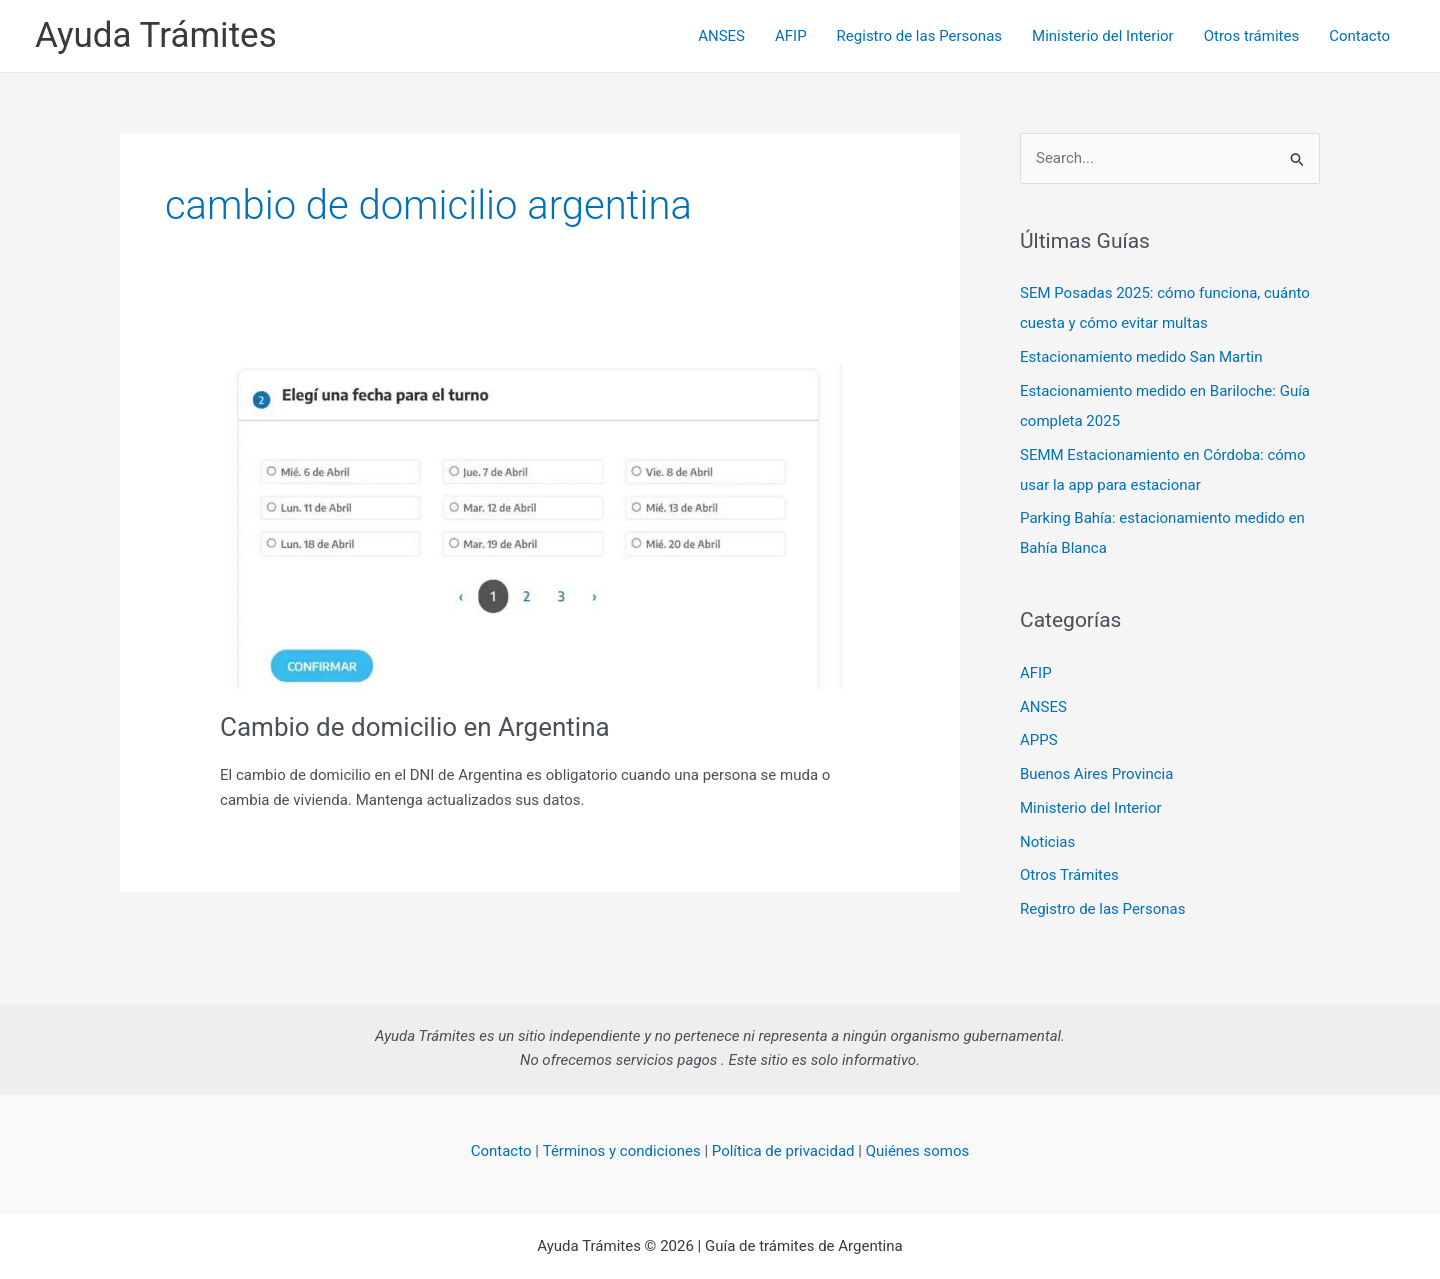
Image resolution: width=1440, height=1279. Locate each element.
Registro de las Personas (919, 36)
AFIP (791, 36)
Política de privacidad (783, 1151)
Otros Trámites (1069, 875)
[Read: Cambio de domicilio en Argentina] (540, 525)
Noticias (1047, 842)
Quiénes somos (918, 1151)
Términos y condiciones (622, 1151)
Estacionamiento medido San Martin (1141, 357)
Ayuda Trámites (156, 35)
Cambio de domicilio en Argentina (415, 727)
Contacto (1359, 36)
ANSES (721, 36)
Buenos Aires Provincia (1096, 774)
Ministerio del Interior (1103, 36)
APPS (1039, 740)
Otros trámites (1251, 36)
